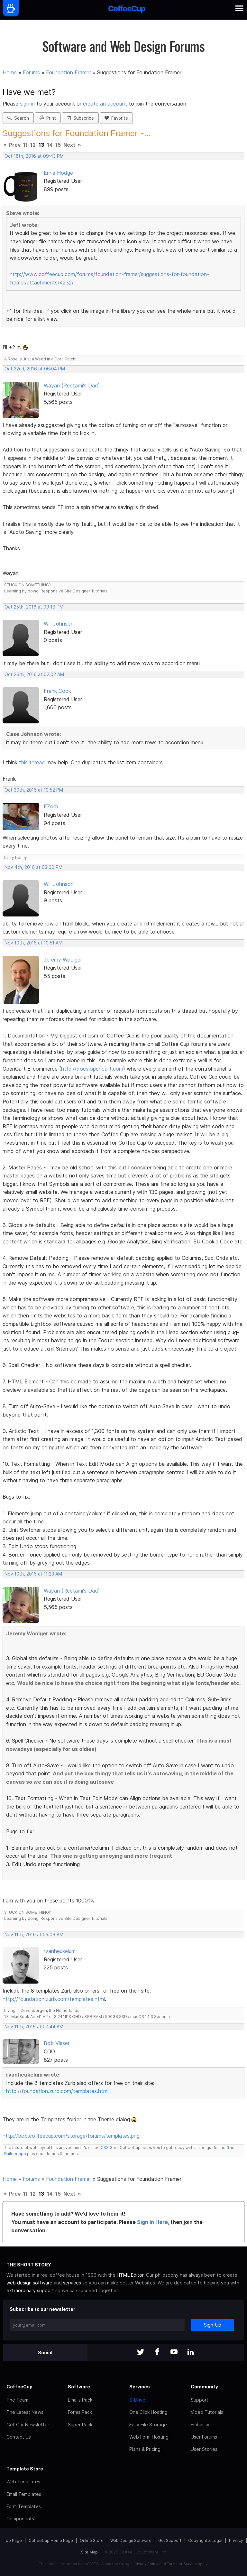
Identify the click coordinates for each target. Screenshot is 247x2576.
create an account (105, 103)
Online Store (92, 2540)
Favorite (116, 118)
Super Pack (80, 2424)
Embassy (200, 2424)
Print (48, 118)
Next (69, 145)
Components (20, 2518)
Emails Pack (80, 2400)
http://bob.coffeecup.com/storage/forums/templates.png (71, 2136)
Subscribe (80, 118)
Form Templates (23, 2506)
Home (10, 72)
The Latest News (24, 2412)
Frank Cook (57, 691)
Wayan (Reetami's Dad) (72, 385)
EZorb (51, 806)
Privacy (236, 2540)
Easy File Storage (148, 2424)
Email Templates (23, 2494)
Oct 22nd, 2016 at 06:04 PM (35, 368)
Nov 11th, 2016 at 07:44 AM (34, 2026)
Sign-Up (212, 2325)
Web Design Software (130, 2540)
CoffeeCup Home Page (51, 2540)
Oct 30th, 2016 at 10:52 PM (34, 790)
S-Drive (137, 2400)
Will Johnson (59, 623)
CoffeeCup (19, 2386)
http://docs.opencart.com (92, 1068)
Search (18, 118)
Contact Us (18, 2437)
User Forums (204, 2437)
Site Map (89, 2552)
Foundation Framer (68, 72)
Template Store (24, 2468)
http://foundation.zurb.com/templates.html (54, 1999)
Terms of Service (182, 2564)
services (72, 2282)
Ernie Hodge (58, 173)
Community (204, 2386)
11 (25, 145)
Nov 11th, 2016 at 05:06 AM (34, 1934)
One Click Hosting (148, 2412)
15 (58, 145)
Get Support (169, 2540)
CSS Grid (109, 2147)
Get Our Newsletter (27, 2424)
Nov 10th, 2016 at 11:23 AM (33, 1573)
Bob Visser (56, 2043)
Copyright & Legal (205, 2540)
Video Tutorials (207, 2412)
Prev (15, 145)
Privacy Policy (145, 2564)
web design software (29, 2282)
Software (79, 2386)
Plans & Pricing (144, 2449)
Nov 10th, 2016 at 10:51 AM (33, 942)
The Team (17, 2400)
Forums (31, 72)
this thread (32, 762)
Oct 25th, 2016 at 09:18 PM (34, 606)
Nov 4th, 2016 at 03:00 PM (33, 867)
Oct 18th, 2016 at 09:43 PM (34, 156)
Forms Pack (80, 2412)
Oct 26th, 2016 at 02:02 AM (34, 674)
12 (33, 145)
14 (50, 145)
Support (199, 2400)
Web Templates (23, 2481)
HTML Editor (130, 2275)
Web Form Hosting (149, 2437)
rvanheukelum (60, 1951)
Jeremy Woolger (63, 959)
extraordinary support (30, 2290)
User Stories (204, 2449)
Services (139, 2386)
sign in (28, 103)
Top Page (13, 2540)
